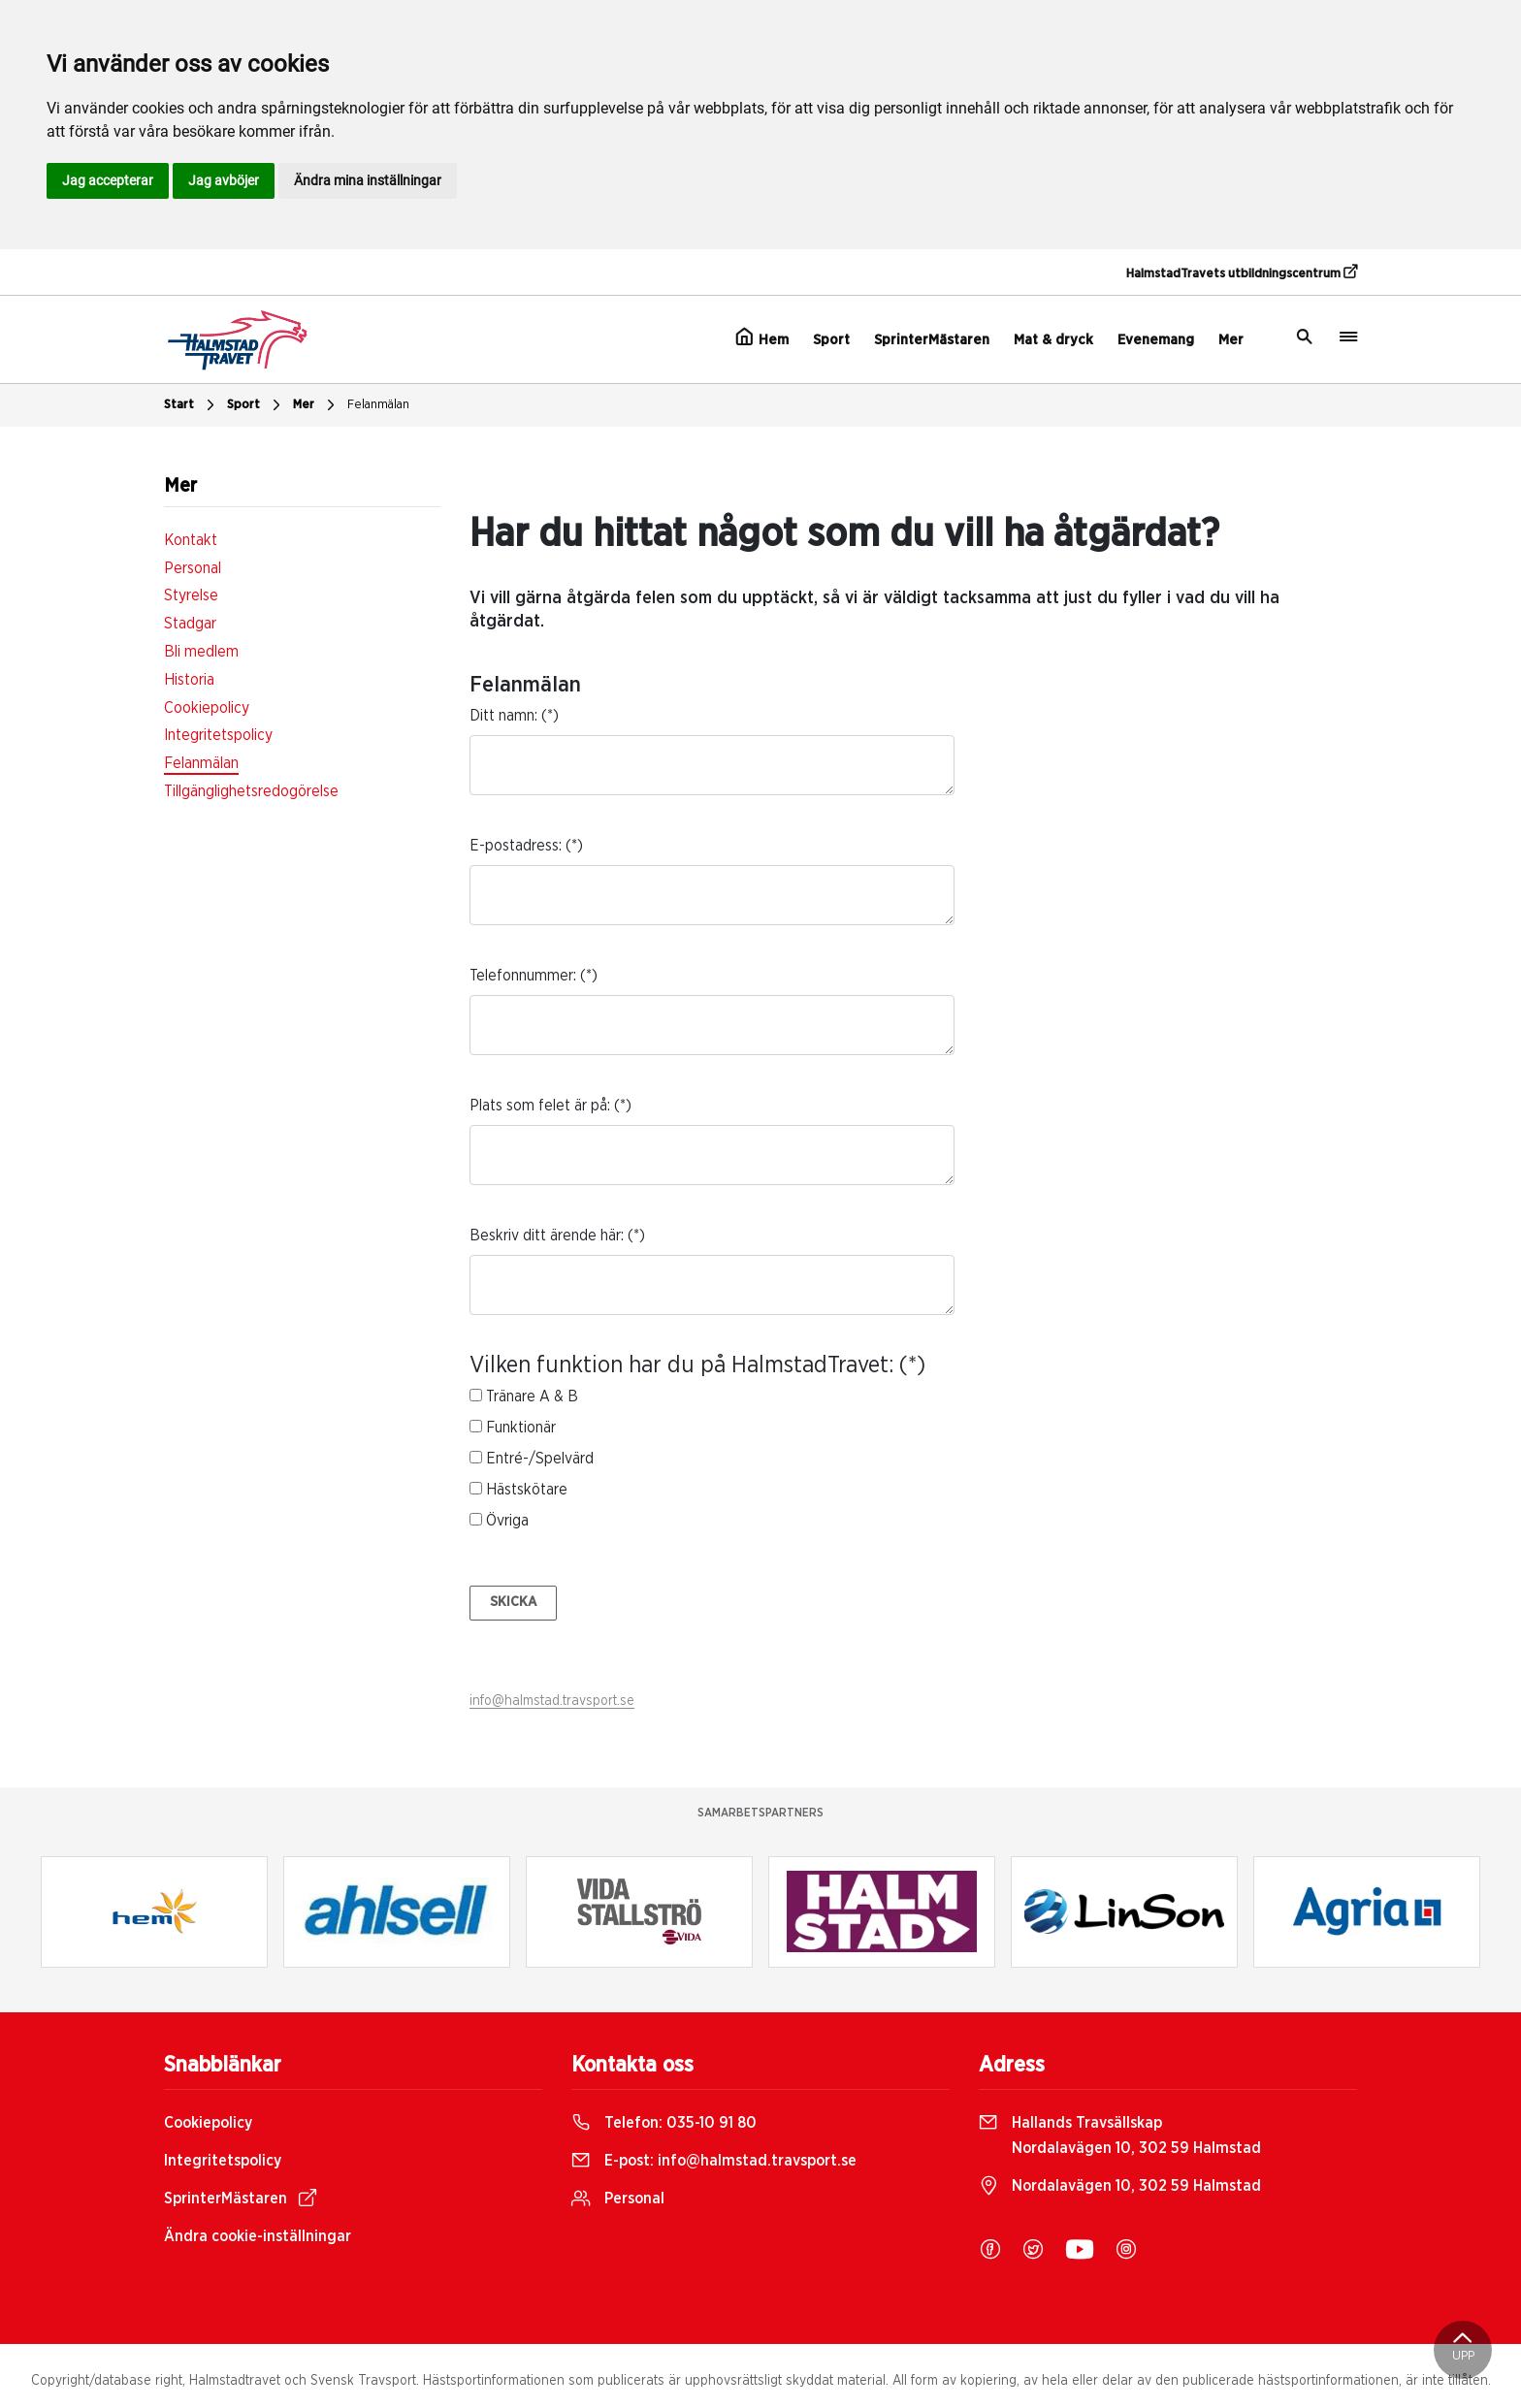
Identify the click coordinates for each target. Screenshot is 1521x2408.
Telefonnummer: (522, 975)
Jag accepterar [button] (107, 180)
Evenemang (1155, 340)
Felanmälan (378, 405)
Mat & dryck (1053, 340)
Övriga (507, 1520)
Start (191, 405)
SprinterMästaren (931, 340)
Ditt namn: (503, 715)
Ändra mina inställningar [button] (367, 180)
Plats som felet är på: (539, 1105)
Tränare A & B (532, 1396)
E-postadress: (515, 845)
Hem (762, 337)
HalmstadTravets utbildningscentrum (1241, 272)
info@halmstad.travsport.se (551, 1701)
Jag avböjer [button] (223, 180)
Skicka (513, 1602)
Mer (1231, 340)
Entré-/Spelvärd (540, 1458)
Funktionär (521, 1427)
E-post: (714, 2160)
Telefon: (664, 2122)
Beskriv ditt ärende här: (546, 1235)
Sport (831, 340)
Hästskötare (526, 1489)
